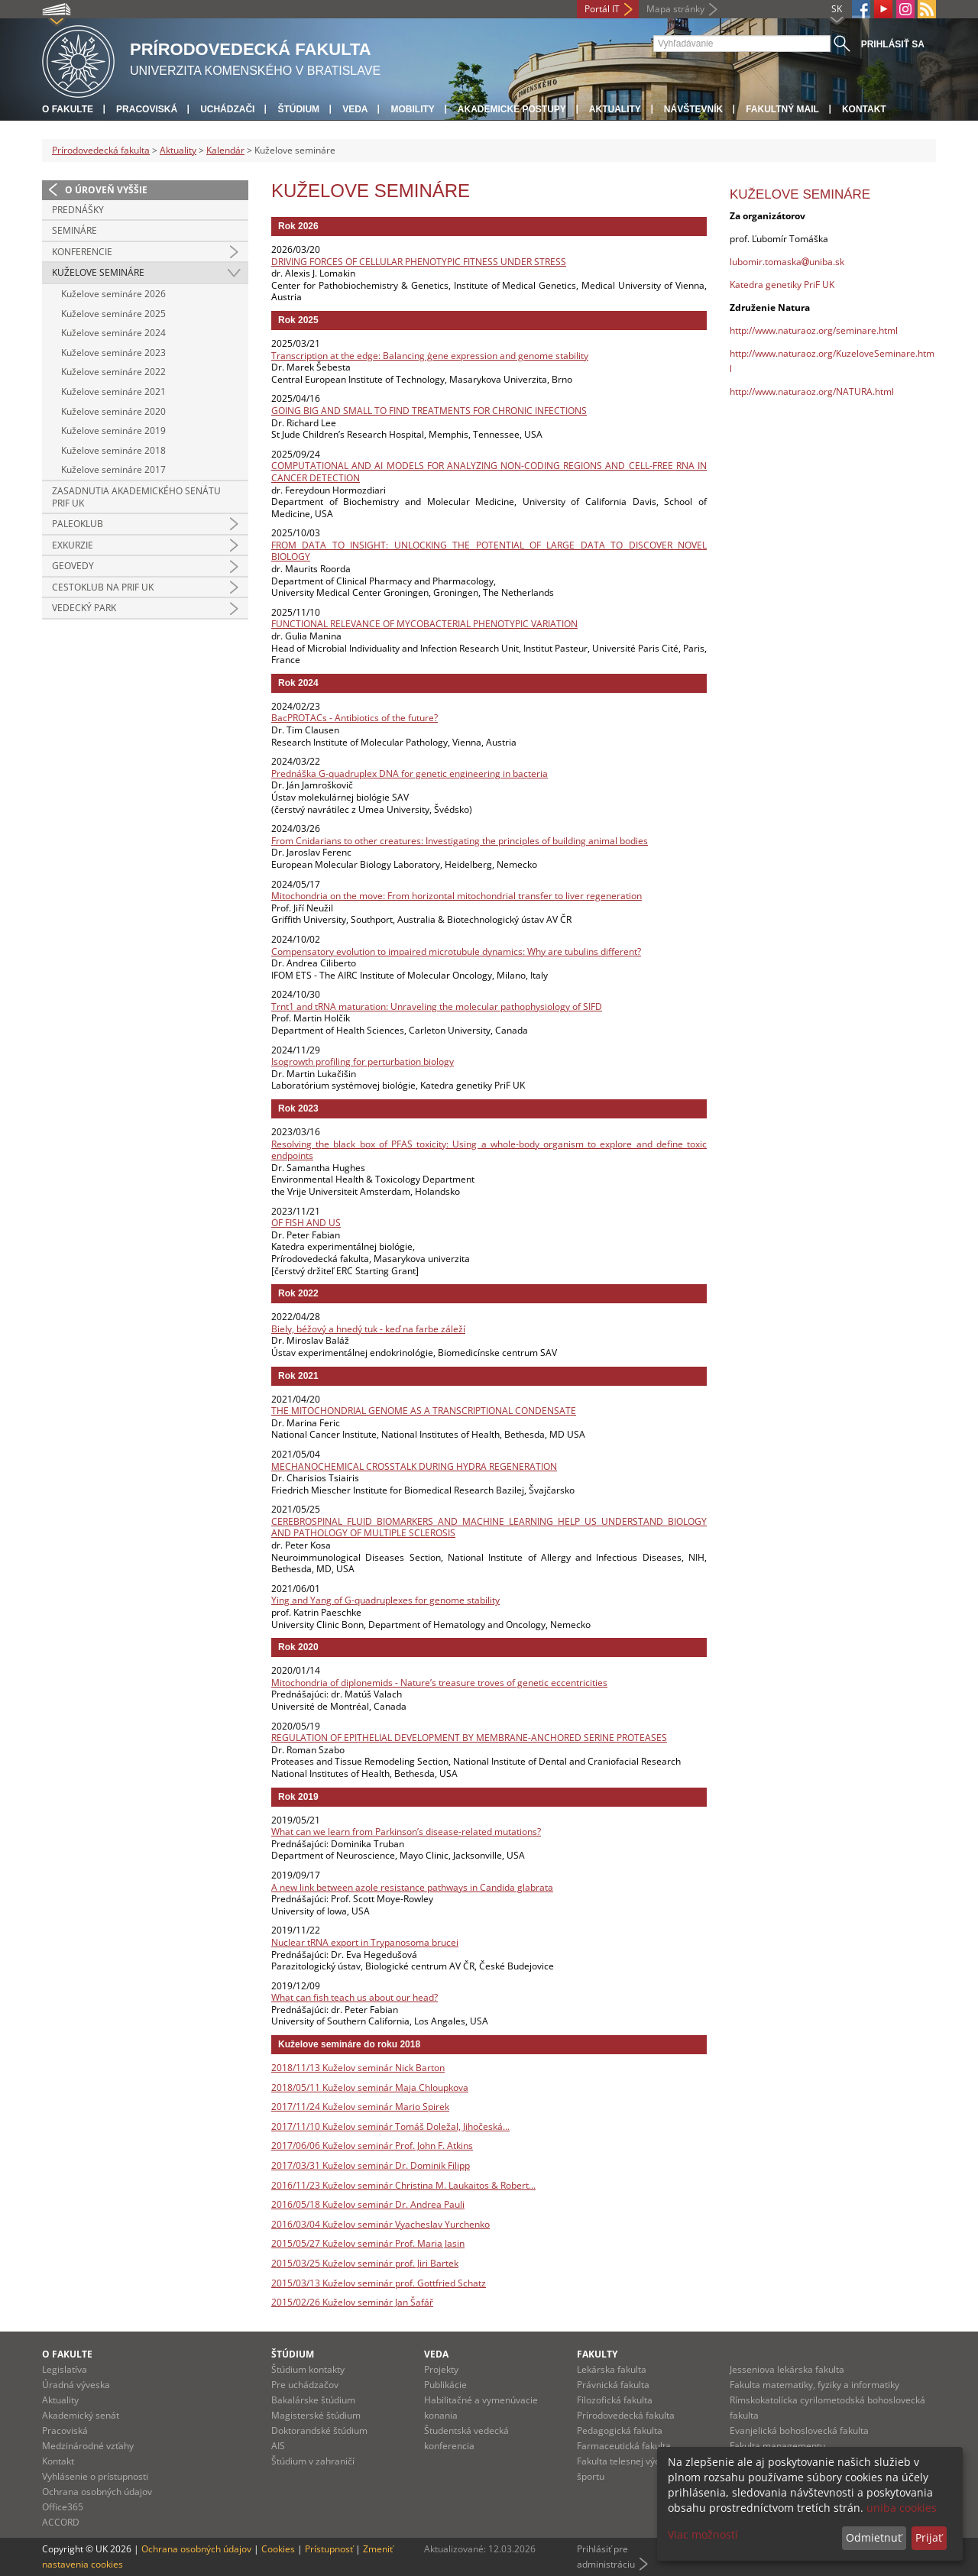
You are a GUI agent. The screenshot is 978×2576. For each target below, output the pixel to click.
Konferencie (82, 251)
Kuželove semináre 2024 (113, 332)
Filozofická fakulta (615, 2399)
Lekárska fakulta (611, 2369)
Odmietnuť (874, 2537)
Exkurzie (72, 545)
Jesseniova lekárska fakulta (787, 2369)
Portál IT (602, 8)
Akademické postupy (512, 109)
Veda (355, 109)
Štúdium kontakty (308, 2369)
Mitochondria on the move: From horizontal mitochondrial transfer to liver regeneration (456, 895)
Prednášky (78, 209)
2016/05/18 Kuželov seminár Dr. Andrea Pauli (368, 2204)
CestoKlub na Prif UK (103, 587)
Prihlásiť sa (893, 44)
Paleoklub (77, 523)
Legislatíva (64, 2369)
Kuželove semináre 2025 (113, 313)
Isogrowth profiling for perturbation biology (362, 1061)
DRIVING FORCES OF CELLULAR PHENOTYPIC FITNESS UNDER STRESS (418, 261)
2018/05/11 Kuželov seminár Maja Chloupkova (369, 2087)
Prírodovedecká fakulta (101, 150)
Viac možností (703, 2534)
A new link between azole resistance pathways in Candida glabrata (412, 1887)
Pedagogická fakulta (619, 2430)
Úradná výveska (76, 2384)
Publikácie (445, 2384)
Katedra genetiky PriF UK (782, 284)
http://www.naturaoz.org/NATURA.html (812, 391)
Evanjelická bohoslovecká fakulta (799, 2430)
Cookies (278, 2548)
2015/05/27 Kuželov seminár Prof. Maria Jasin (368, 2243)
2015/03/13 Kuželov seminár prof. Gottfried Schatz (378, 2283)
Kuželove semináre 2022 (113, 371)
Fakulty (597, 2354)
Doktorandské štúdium (319, 2430)
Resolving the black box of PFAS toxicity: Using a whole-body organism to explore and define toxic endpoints (489, 1150)
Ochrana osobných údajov (97, 2491)
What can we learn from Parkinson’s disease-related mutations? (406, 1831)
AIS (278, 2445)
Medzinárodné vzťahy (88, 2445)
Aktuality (615, 109)
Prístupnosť (329, 2548)
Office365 (62, 2506)
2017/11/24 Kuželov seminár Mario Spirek (360, 2106)
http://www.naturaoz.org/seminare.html (814, 330)
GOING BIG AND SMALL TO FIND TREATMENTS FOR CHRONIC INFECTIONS (429, 410)
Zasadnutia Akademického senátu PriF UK (136, 497)
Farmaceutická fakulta (624, 2445)
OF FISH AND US (306, 1222)
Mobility (412, 109)
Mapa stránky (675, 8)
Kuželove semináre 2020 (113, 411)
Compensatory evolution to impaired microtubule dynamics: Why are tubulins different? (456, 951)
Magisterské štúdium (316, 2415)
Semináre (74, 230)
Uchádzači (227, 109)
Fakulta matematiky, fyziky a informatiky (814, 2384)
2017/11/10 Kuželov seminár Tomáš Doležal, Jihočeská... (390, 2126)
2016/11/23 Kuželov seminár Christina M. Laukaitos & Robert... (403, 2185)
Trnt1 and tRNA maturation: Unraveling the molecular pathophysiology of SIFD (436, 1006)
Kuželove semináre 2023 (113, 352)
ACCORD (60, 2522)
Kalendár (225, 150)
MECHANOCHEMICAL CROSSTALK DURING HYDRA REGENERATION (414, 1466)
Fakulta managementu (777, 2445)
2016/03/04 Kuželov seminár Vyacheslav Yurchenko (380, 2224)
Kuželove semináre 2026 (113, 293)
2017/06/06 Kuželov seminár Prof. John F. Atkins (372, 2145)
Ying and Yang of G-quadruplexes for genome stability (385, 1600)
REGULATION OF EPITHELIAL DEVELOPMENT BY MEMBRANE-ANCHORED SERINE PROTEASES (469, 1737)
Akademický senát (80, 2415)
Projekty (441, 2369)
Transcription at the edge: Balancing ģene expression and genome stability (429, 355)
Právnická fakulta (613, 2384)
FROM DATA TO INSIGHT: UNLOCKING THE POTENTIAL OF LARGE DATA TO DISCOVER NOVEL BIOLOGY (489, 551)
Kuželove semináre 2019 (113, 430)
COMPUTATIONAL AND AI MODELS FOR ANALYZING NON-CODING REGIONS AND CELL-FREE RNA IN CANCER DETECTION (489, 471)
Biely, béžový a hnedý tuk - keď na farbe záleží (368, 1328)
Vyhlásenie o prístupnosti (95, 2476)
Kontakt (864, 109)
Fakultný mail (782, 109)
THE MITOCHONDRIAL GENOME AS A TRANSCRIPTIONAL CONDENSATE (423, 1410)
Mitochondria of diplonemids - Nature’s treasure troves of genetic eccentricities (439, 1682)
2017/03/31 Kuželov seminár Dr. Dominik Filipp (370, 2165)
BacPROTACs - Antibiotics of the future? (354, 717)
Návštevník (693, 109)
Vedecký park (84, 607)
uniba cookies (901, 2507)
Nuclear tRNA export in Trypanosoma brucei (364, 1942)
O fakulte (67, 109)
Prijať (928, 2537)
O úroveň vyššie (106, 189)
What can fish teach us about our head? (354, 1997)
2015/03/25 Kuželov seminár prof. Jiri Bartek (364, 2263)
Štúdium (298, 109)
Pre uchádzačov (304, 2384)
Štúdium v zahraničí (313, 2461)
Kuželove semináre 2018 (113, 450)
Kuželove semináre (98, 272)
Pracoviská (146, 109)
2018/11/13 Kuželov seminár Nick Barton (358, 2067)
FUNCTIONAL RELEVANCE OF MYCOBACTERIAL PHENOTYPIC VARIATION (424, 623)
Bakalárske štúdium (313, 2399)
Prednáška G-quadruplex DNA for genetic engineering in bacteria (409, 773)
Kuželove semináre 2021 (113, 391)
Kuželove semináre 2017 (113, 469)
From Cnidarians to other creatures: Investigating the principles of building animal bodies (459, 840)
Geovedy (73, 565)
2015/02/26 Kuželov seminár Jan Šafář (352, 2302)
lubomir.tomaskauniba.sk (787, 261)
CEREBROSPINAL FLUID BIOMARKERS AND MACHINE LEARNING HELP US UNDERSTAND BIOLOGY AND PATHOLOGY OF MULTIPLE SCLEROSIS (489, 1527)
